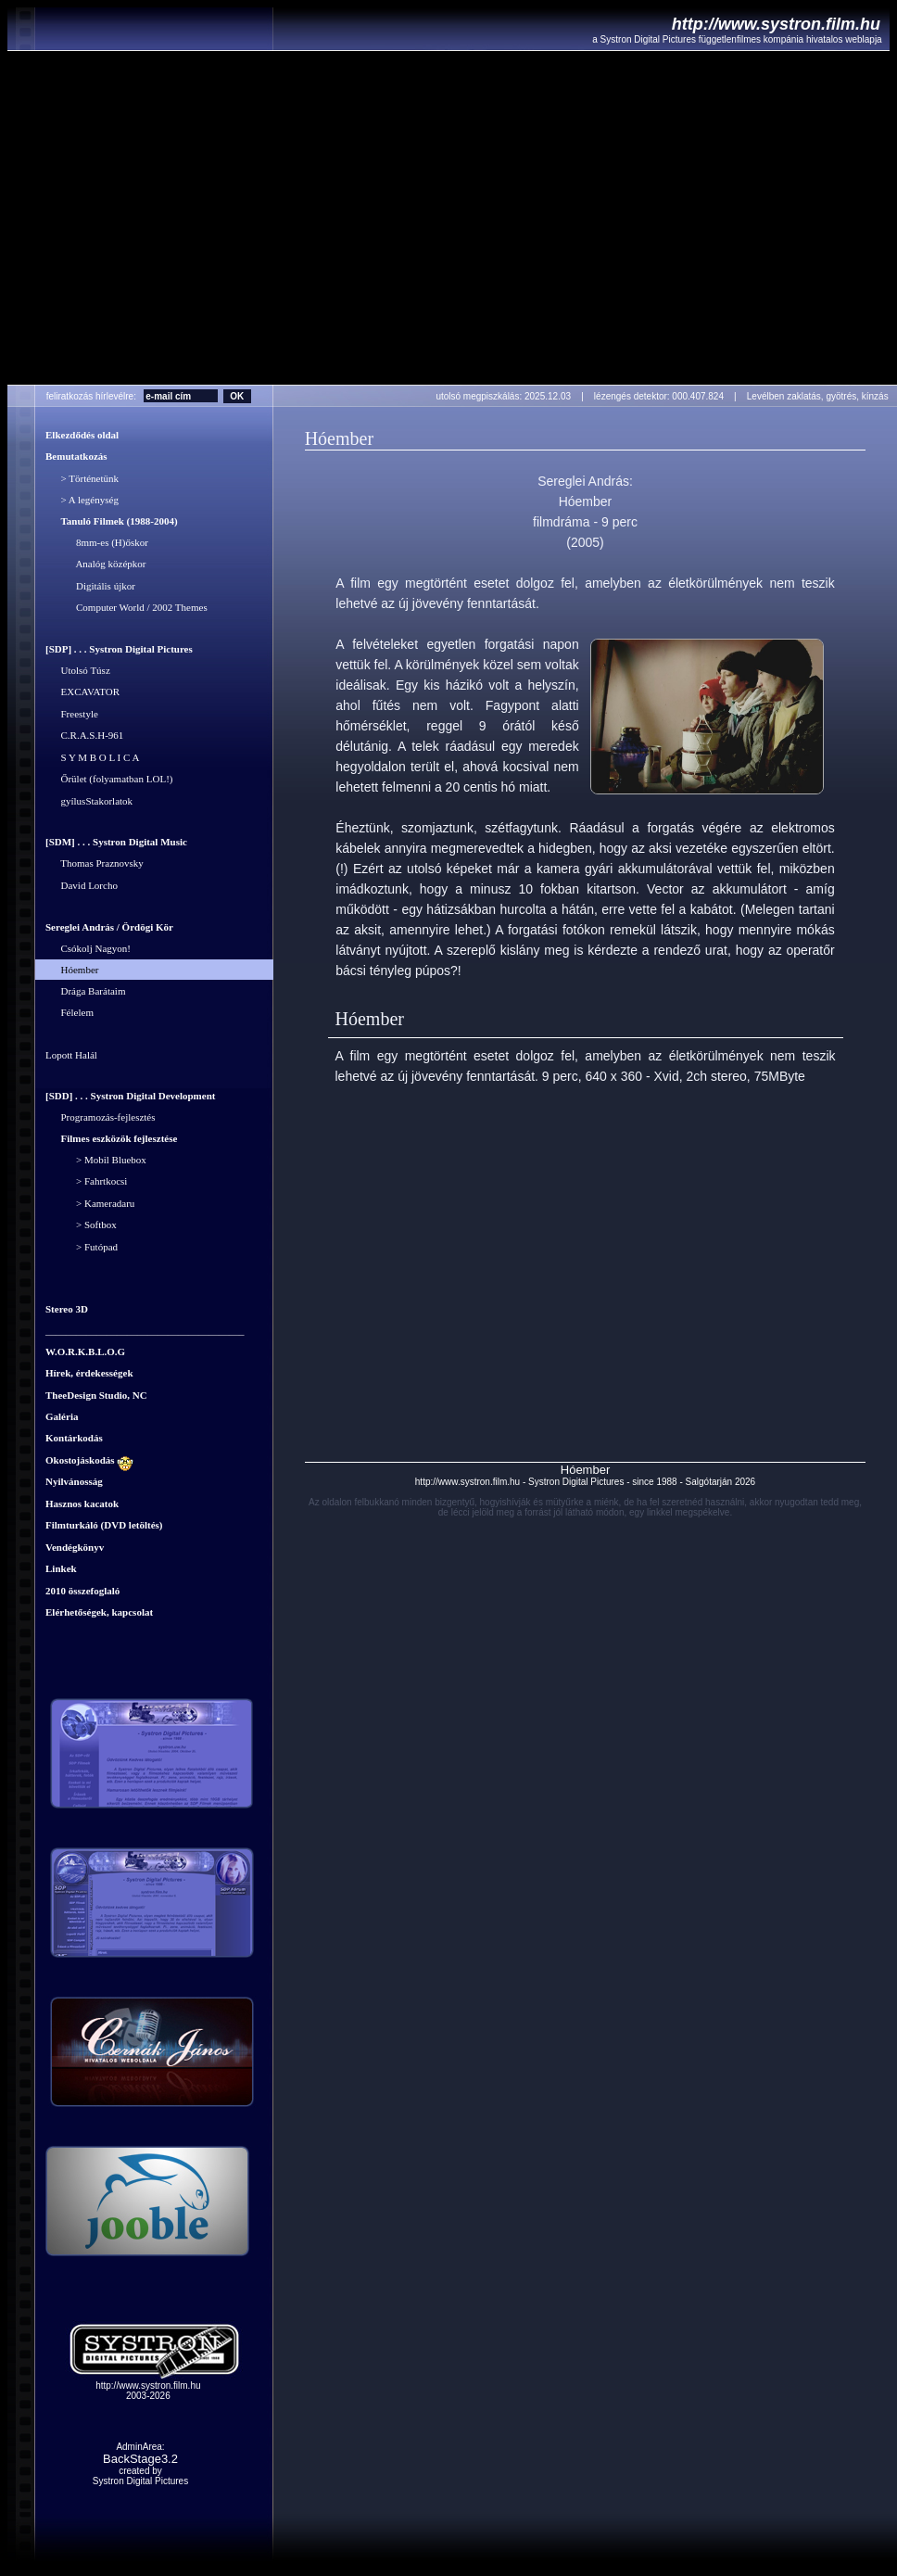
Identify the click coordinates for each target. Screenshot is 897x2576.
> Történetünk (82, 478)
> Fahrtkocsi (86, 1181)
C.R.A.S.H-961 (84, 736)
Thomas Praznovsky (94, 863)
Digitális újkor (90, 585)
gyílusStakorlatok (89, 800)
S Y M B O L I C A (92, 757)
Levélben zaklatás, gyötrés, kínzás (821, 396)
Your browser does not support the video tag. (452, 218)
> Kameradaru (89, 1203)
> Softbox (81, 1225)
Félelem (69, 1013)
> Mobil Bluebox (95, 1159)
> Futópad (81, 1246)
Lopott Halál (71, 1054)
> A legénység (82, 500)
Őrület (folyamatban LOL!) (108, 779)
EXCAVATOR (82, 692)
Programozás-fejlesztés (100, 1117)
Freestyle (71, 713)
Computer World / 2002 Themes (126, 608)
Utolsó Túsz (77, 670)
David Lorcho (81, 885)
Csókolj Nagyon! (88, 949)
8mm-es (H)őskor (96, 542)
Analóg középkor (95, 564)
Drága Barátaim (85, 990)
